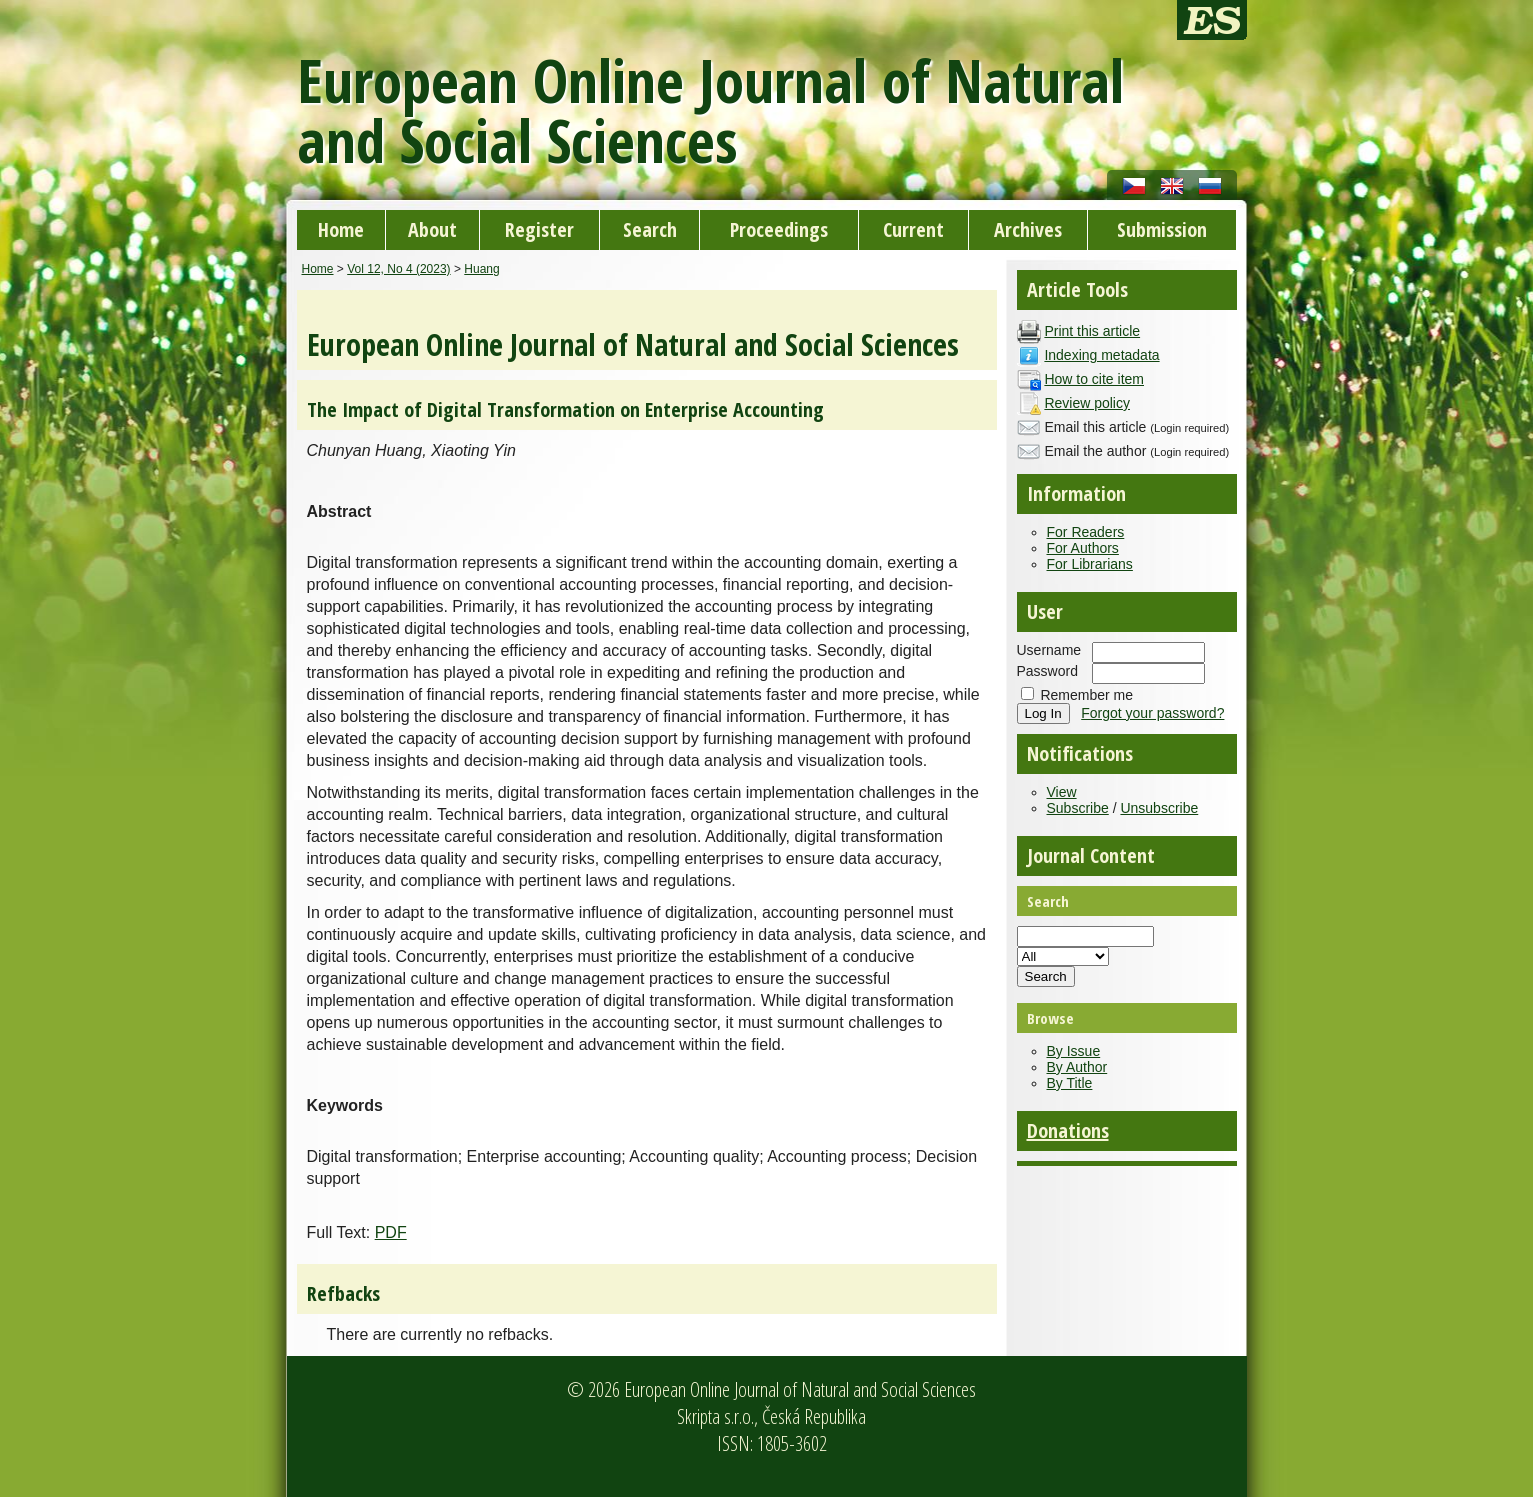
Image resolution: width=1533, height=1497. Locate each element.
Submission (1162, 229)
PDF (391, 1232)
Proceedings (779, 229)
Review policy (1087, 403)
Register (539, 229)
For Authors (1083, 548)
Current (913, 229)
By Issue (1074, 1051)
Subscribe (1078, 808)
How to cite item (1094, 379)
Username (1049, 650)
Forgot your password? (1152, 713)
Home (341, 229)
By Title (1070, 1083)
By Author (1077, 1067)
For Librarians (1090, 564)
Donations (1068, 1130)
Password (1047, 671)
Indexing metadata (1101, 355)
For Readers (1086, 532)
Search (650, 229)
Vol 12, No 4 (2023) (398, 269)
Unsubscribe (1159, 808)
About (432, 229)
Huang (481, 269)
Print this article (1092, 331)
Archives (1028, 229)
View (1062, 792)
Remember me (1086, 695)
